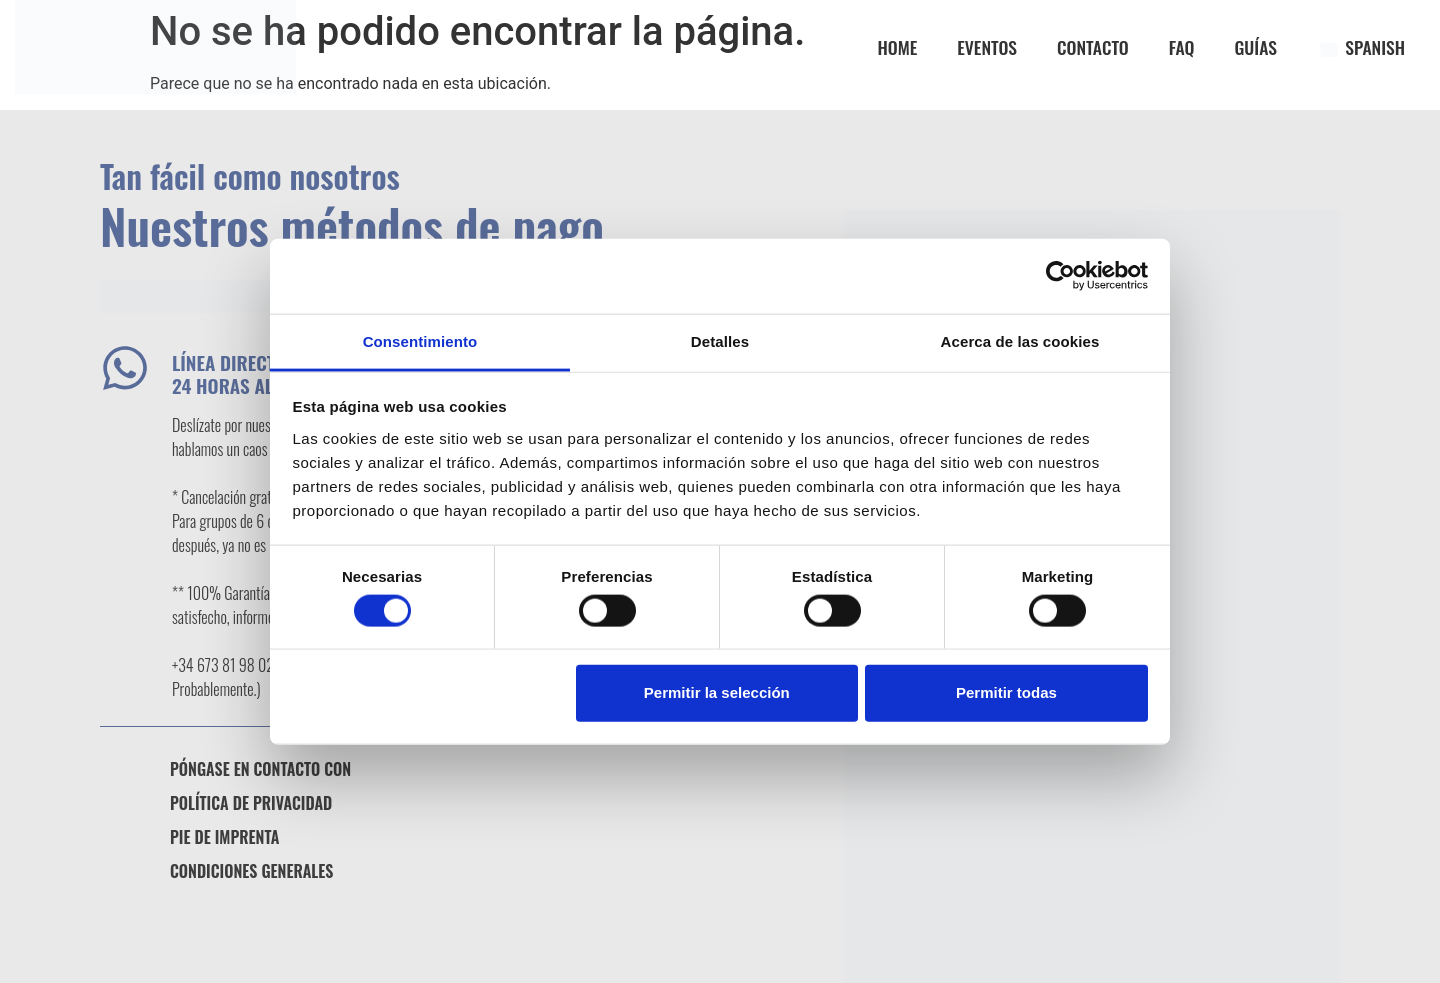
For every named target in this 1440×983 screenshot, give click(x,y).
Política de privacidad (251, 803)
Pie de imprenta (224, 837)
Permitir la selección (717, 692)
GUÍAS (1256, 47)
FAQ (1182, 47)
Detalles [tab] (720, 340)
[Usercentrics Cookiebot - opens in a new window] (1060, 276)
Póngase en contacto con (260, 769)
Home (898, 47)
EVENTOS (987, 47)
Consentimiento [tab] (420, 340)
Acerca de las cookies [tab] (1020, 340)
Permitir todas (1006, 692)
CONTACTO (1093, 47)
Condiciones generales (251, 871)
